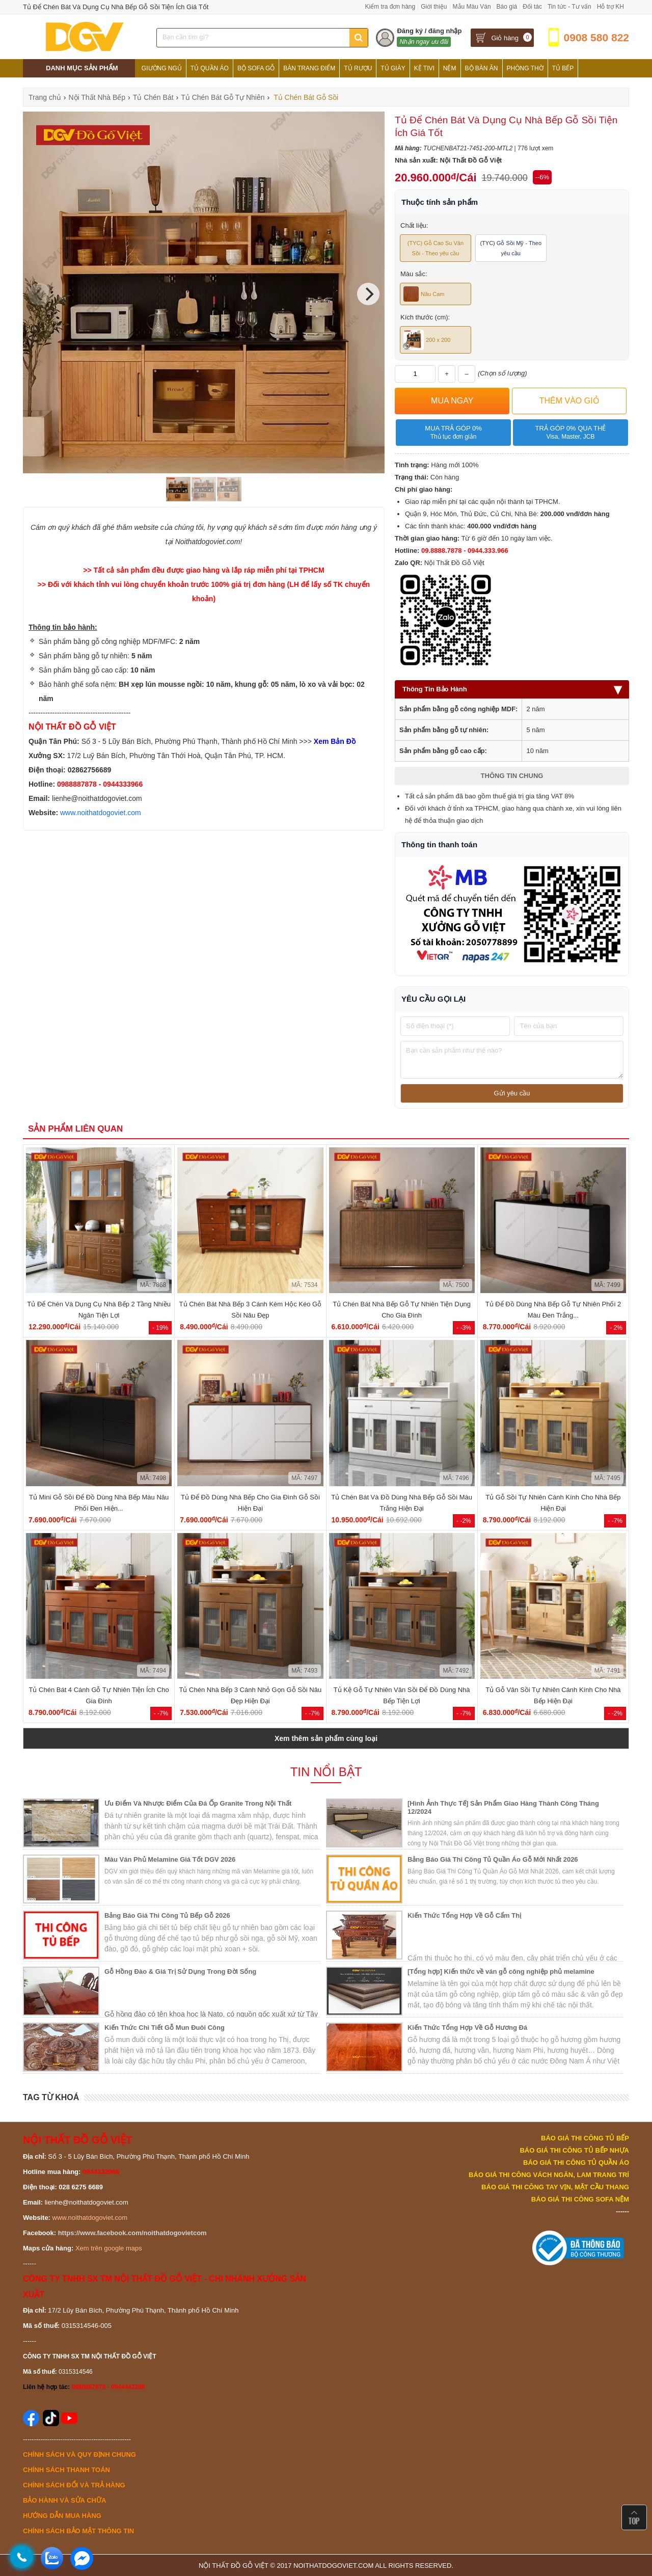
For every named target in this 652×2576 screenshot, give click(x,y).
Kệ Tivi (424, 68)
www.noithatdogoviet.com (100, 813)
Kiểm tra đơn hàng (390, 6)
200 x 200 (426, 340)
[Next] (368, 294)
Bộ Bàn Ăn (481, 68)
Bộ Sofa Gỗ (256, 68)
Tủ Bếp (563, 68)
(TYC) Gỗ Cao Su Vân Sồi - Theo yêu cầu (436, 248)
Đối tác (532, 6)
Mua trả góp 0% (453, 432)
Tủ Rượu (358, 68)
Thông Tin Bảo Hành (511, 689)
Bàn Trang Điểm (309, 68)
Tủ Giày (393, 68)
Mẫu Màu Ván (472, 6)
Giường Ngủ (162, 68)
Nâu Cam (423, 294)
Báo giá (507, 6)
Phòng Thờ (525, 68)
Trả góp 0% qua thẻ (570, 432)
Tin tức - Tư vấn (569, 6)
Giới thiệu (434, 6)
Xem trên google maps (108, 2248)
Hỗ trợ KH (610, 6)
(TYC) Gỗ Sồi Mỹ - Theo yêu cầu (510, 248)
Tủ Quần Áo (210, 68)
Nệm (449, 68)
